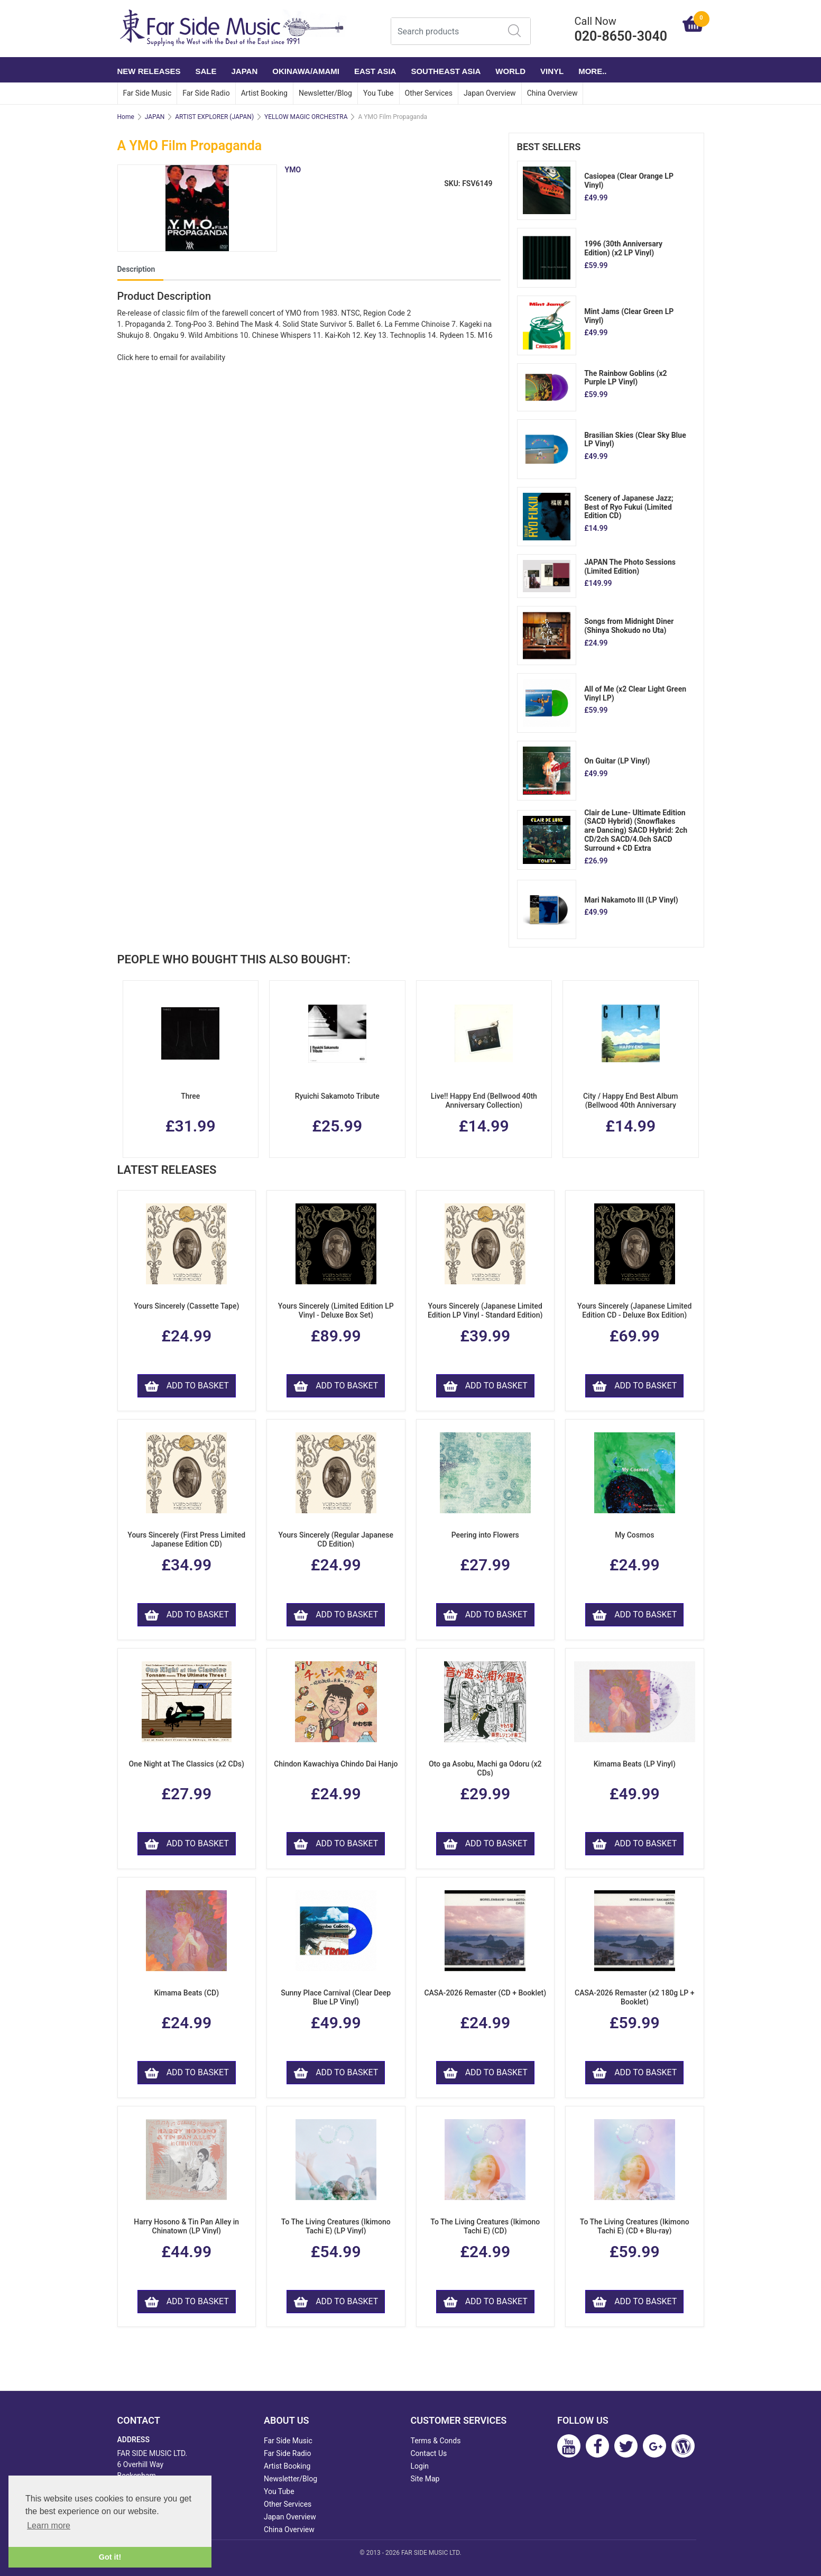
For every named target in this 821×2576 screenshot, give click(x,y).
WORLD (510, 71)
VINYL (552, 71)
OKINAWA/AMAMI (305, 71)
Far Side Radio (205, 93)
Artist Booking (264, 93)
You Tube (378, 93)
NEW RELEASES (149, 71)
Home (125, 117)
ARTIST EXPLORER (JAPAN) (214, 117)
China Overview (552, 93)
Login (420, 2466)
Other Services (429, 93)
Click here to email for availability (171, 357)
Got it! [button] (110, 2557)
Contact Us (429, 2453)
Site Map (425, 2478)
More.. (592, 71)
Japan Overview (490, 93)
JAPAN (245, 71)
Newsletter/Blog (325, 93)
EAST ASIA (375, 71)
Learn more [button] (48, 2525)
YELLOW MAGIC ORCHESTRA (305, 117)
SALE (206, 71)
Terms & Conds (436, 2440)
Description (136, 269)
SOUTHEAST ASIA (446, 71)
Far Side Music (147, 93)
